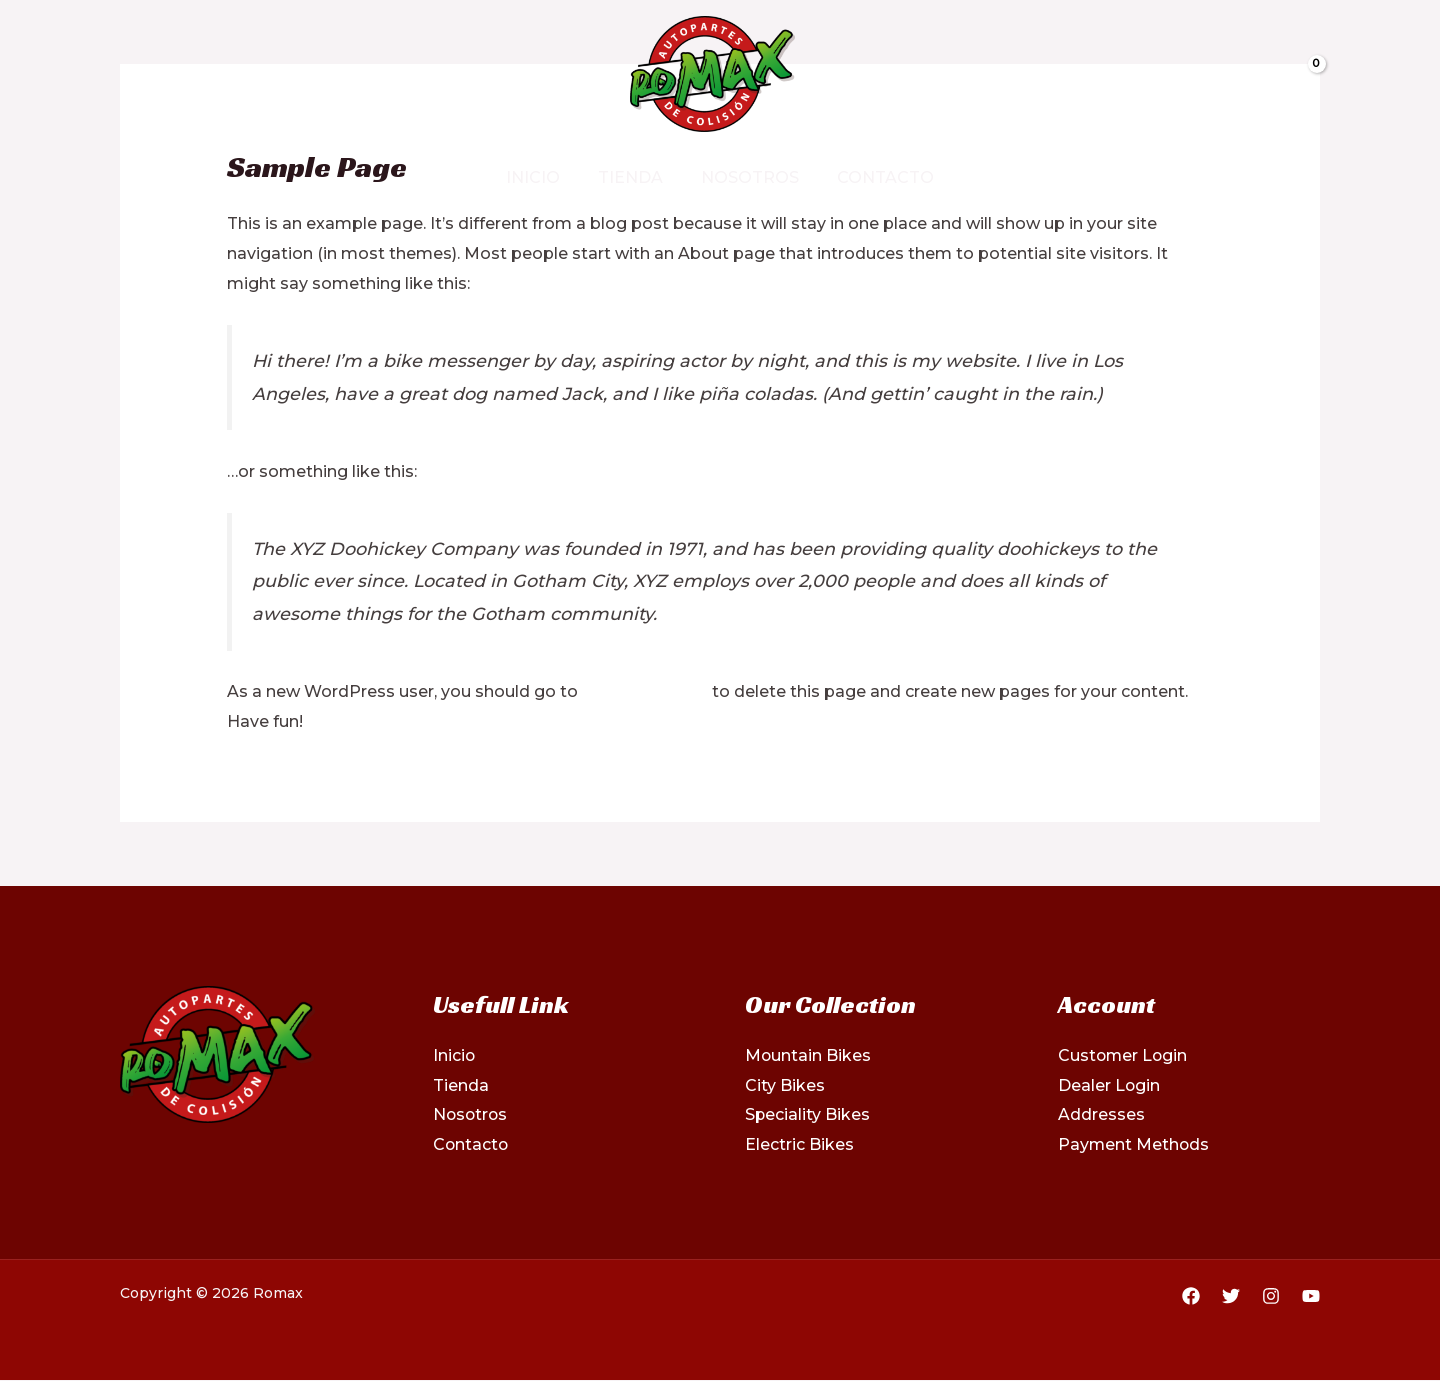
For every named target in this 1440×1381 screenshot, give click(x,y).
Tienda (633, 177)
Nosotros (747, 177)
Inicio (542, 177)
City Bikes (785, 1085)
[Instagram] (199, 75)
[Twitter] (165, 75)
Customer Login (1124, 1055)
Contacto (876, 177)
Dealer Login (1109, 1085)
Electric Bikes (799, 1144)
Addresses (1101, 1114)
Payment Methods (1134, 1144)
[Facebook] (131, 75)
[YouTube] (1311, 1297)
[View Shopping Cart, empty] (1254, 74)
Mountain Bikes (808, 1055)
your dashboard (646, 691)
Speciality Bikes (808, 1114)
